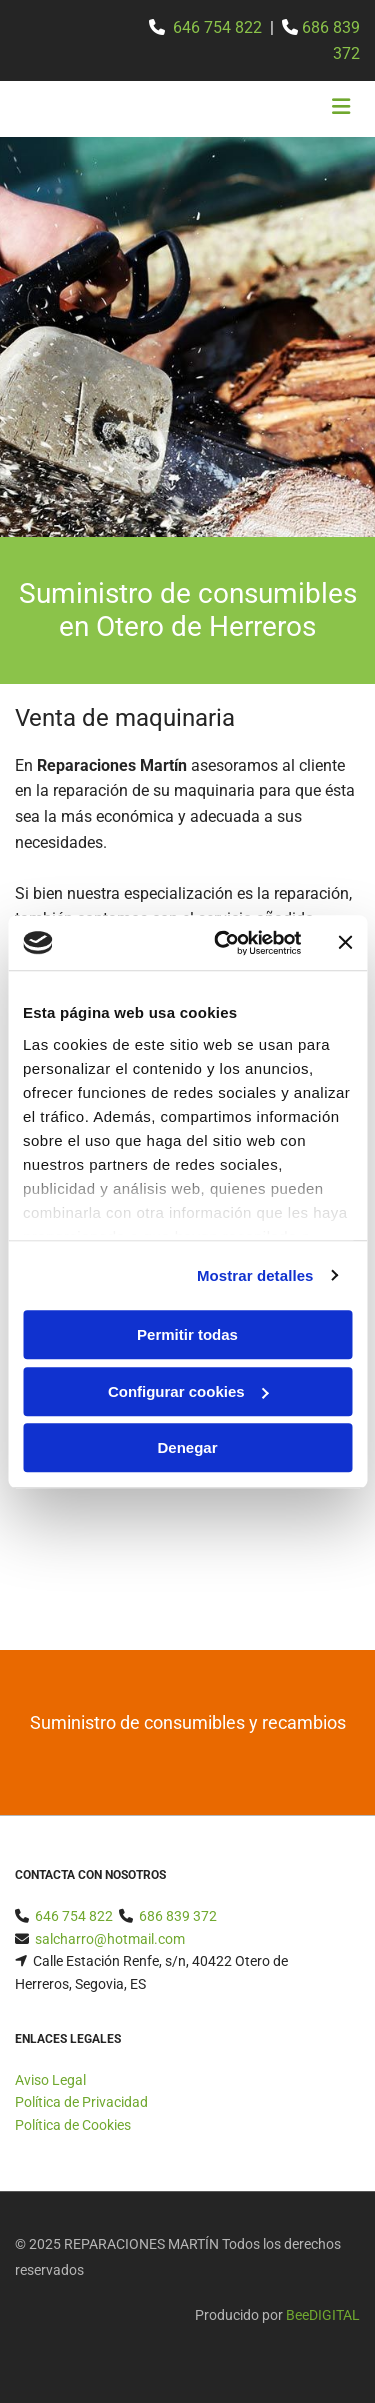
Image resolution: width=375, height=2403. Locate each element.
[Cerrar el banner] (345, 943)
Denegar (187, 1447)
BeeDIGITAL (323, 2315)
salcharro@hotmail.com (110, 1939)
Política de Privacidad (81, 2102)
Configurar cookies (188, 1391)
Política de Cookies (73, 2125)
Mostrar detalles (255, 1275)
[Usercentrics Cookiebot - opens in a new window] (223, 943)
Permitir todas (187, 1334)
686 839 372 (178, 1916)
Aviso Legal (50, 2080)
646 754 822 (217, 27)
